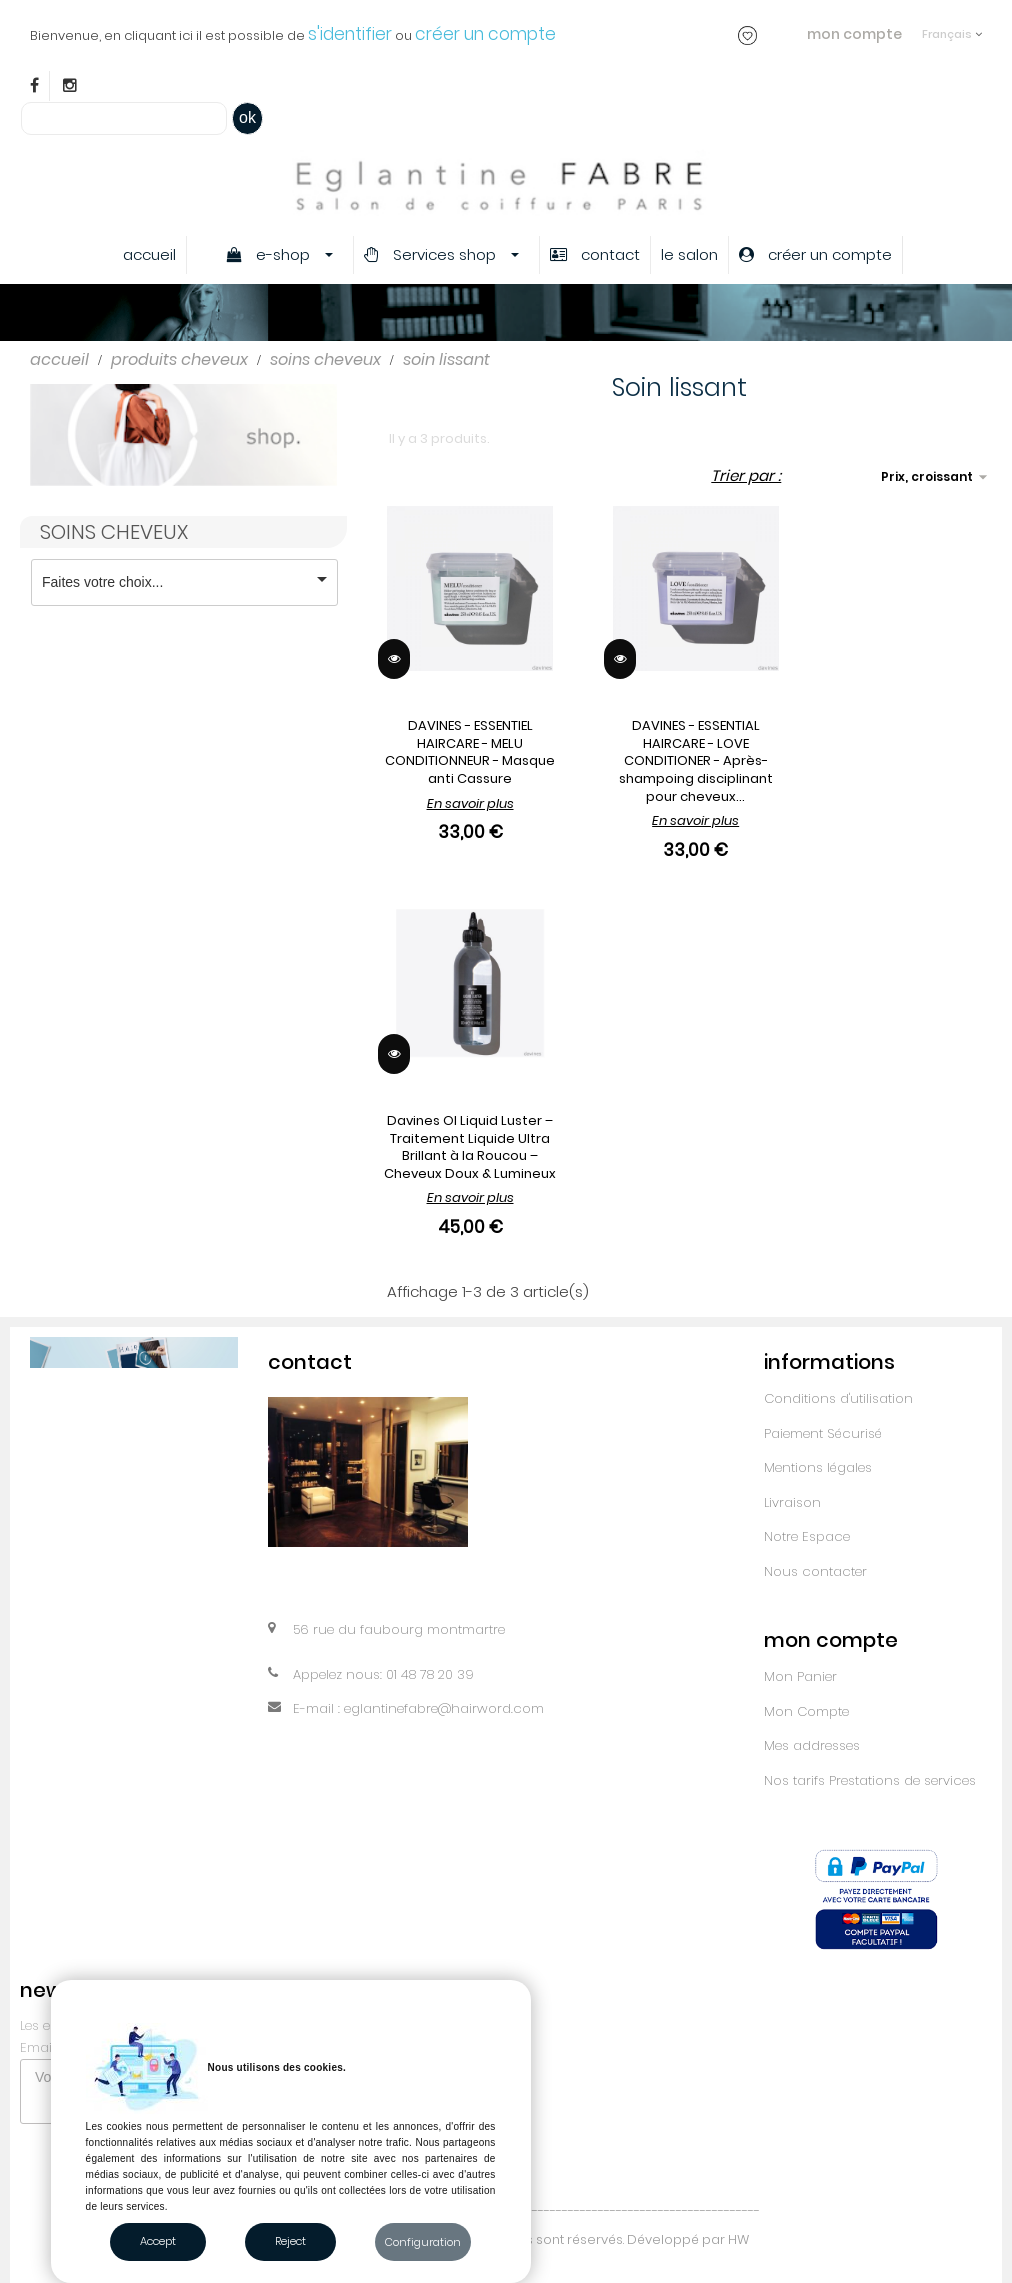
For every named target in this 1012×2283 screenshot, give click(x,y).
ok (247, 117)
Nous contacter (815, 1571)
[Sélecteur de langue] (952, 24)
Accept (158, 2241)
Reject (290, 2241)
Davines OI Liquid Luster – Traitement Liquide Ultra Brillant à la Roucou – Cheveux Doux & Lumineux (470, 1147)
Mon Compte (806, 1711)
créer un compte (485, 34)
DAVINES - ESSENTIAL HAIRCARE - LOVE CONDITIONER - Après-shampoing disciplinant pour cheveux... (696, 760)
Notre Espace (807, 1536)
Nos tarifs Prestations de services (870, 1780)
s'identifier (350, 34)
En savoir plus (470, 803)
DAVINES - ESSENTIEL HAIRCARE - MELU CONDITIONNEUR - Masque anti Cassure (470, 752)
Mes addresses (812, 1745)
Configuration (423, 2242)
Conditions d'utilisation (838, 1398)
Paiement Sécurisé (823, 1433)
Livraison (792, 1502)
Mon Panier (800, 1676)
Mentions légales (818, 1467)
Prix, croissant (937, 477)
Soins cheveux (114, 532)
